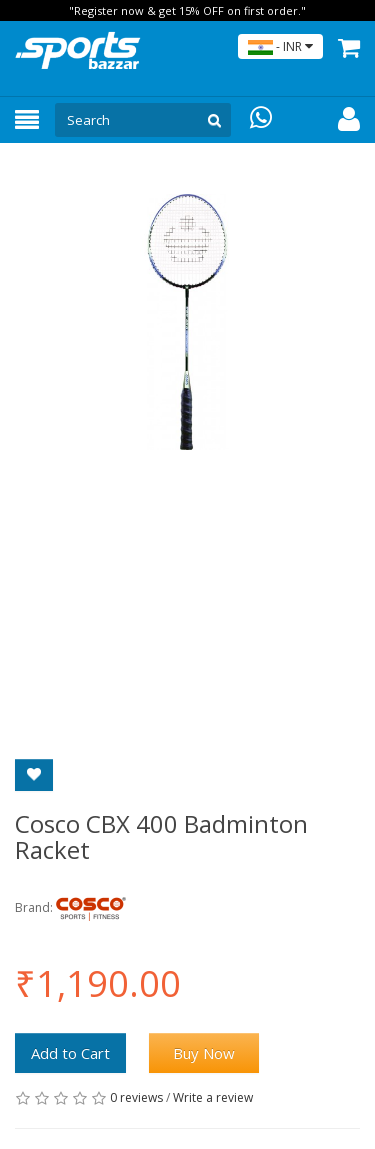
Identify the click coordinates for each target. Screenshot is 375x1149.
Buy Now (204, 1053)
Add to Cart (70, 1053)
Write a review (213, 1097)
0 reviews (136, 1097)
